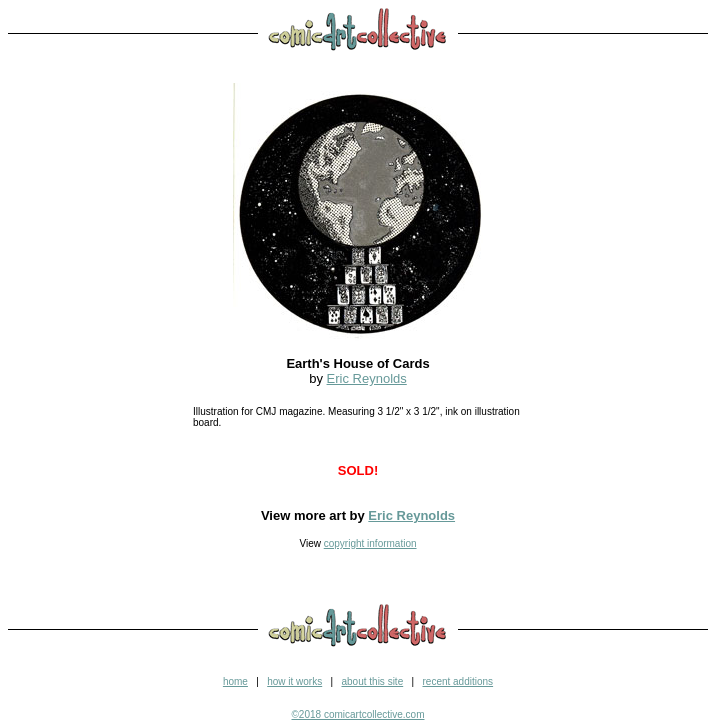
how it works (294, 681)
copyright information (370, 543)
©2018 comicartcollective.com (358, 714)
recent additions (457, 681)
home (235, 681)
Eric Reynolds (367, 378)
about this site (372, 681)
